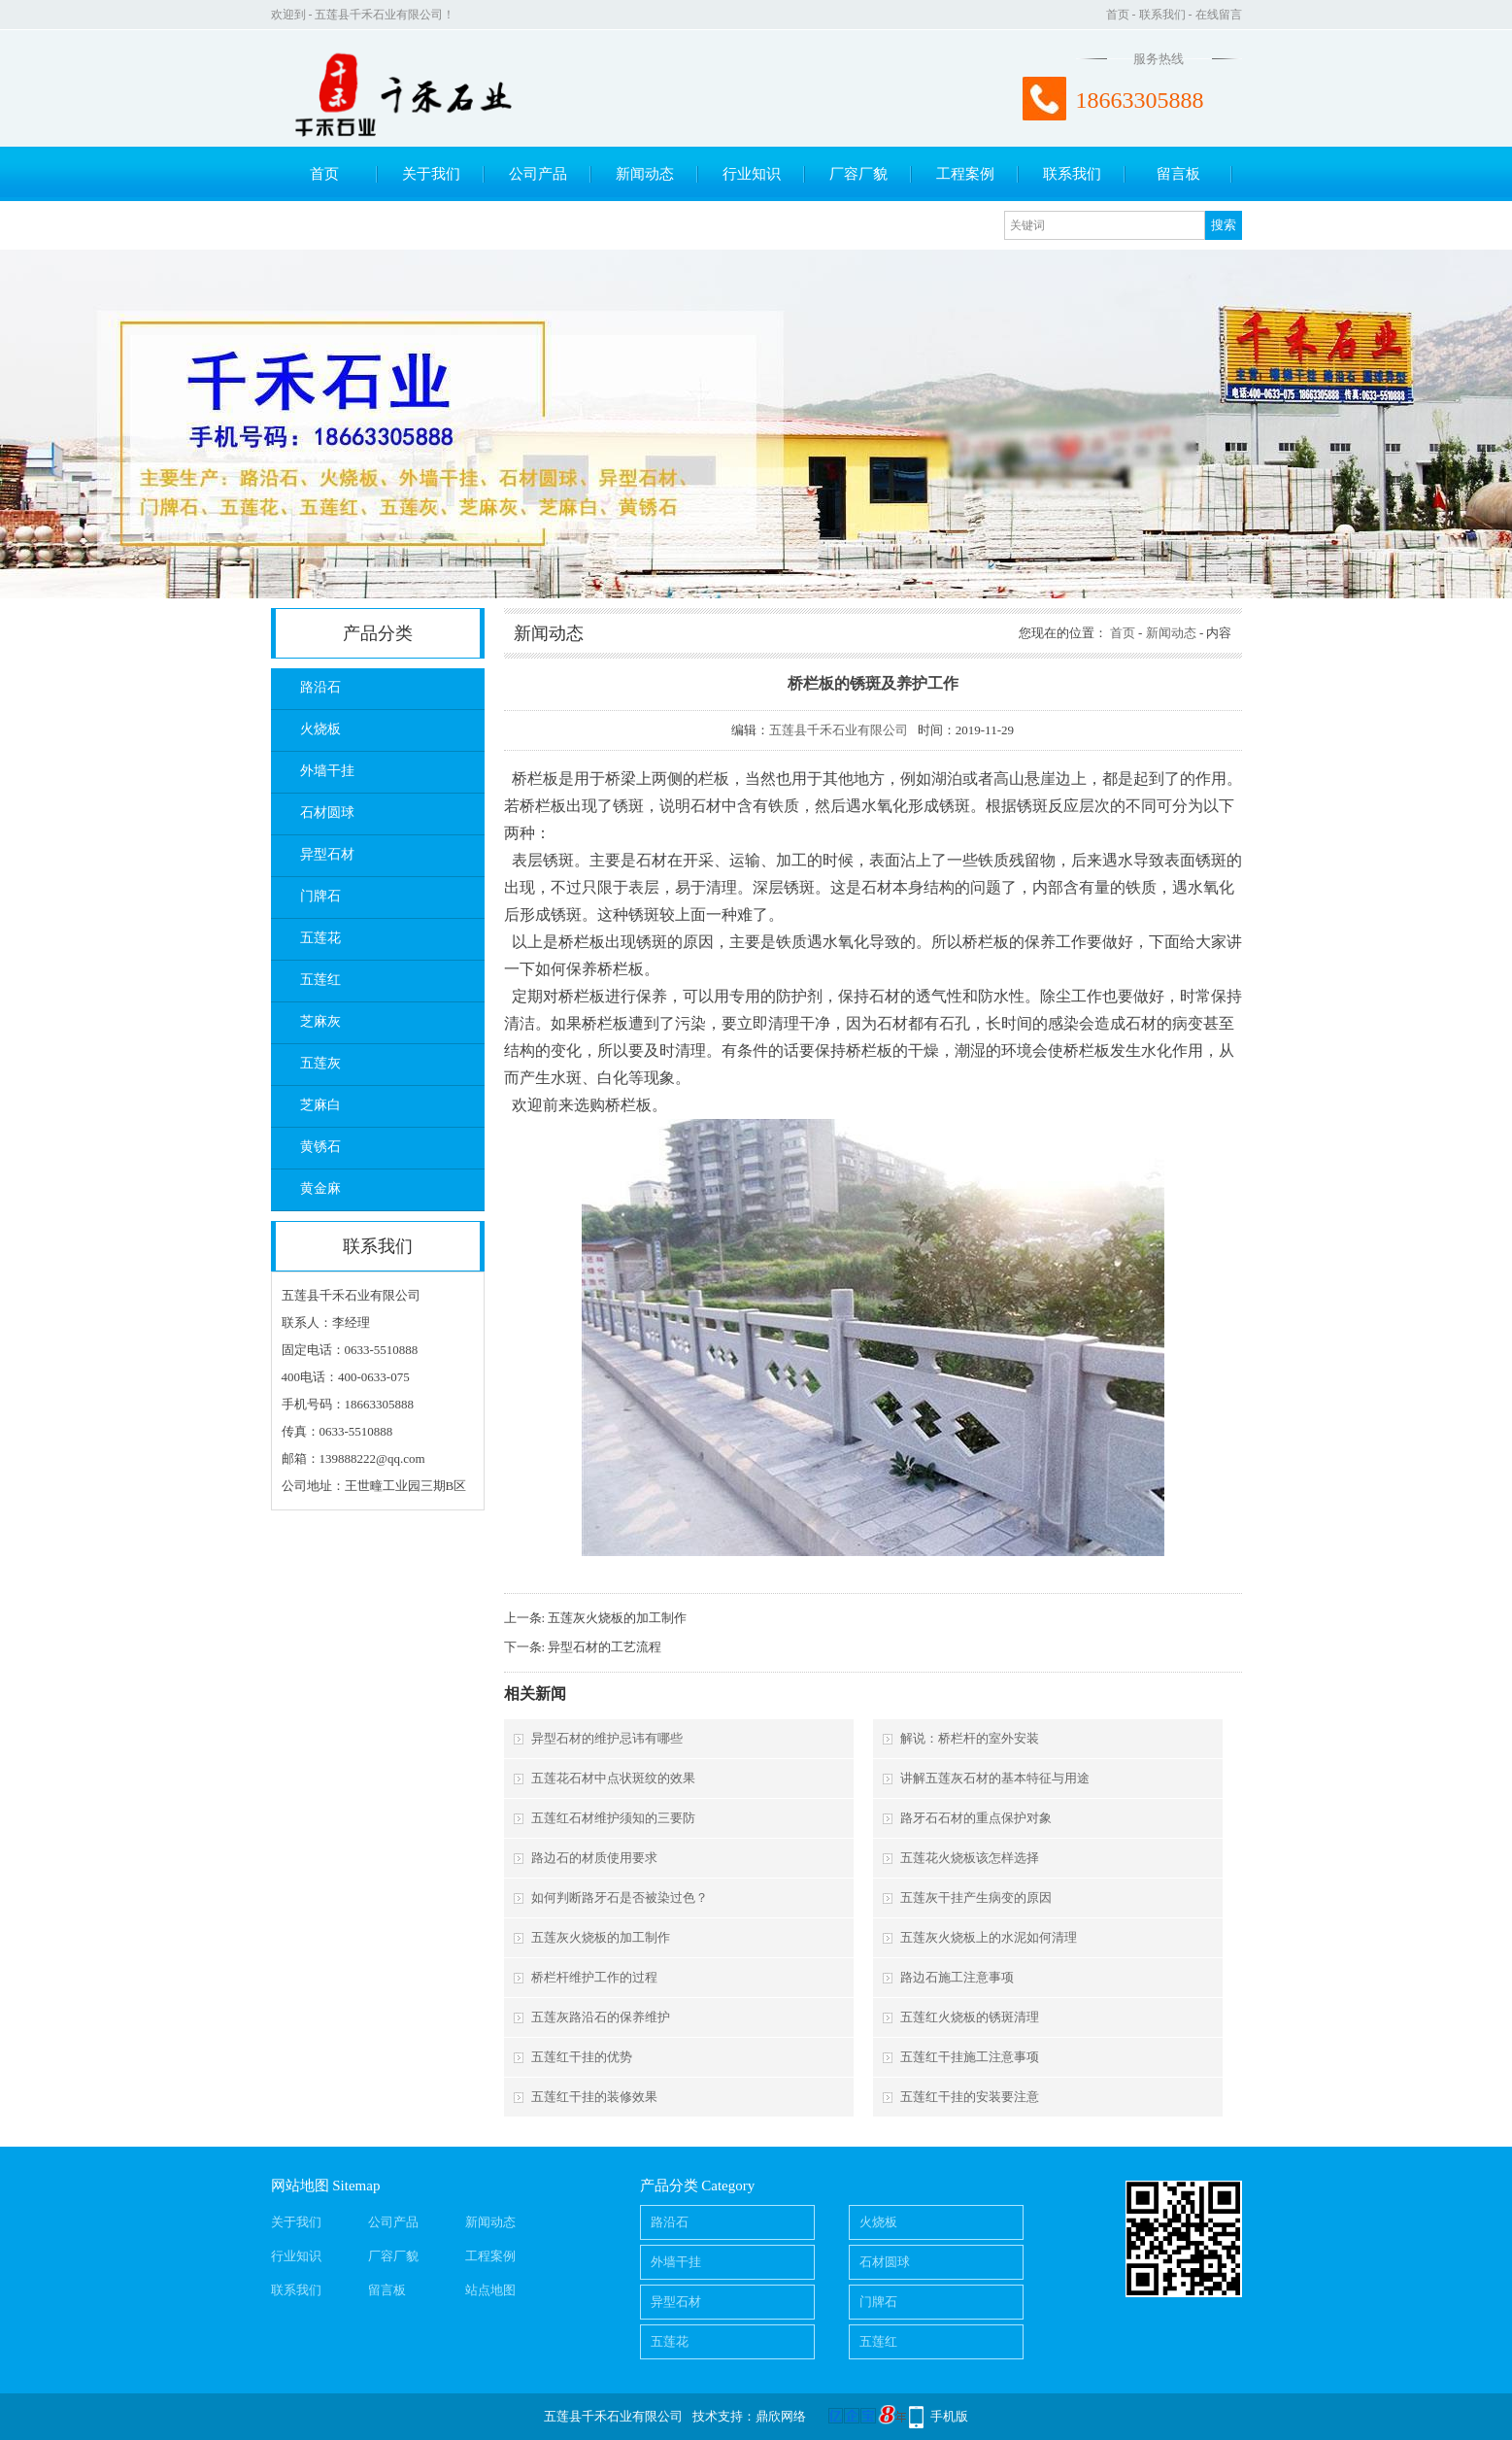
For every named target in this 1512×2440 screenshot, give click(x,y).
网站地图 (300, 2185)
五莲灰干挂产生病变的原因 (976, 1897)
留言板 (1178, 174)
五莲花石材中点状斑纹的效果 (613, 1778)
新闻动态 (645, 174)
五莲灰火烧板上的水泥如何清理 (988, 1937)
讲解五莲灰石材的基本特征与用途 (995, 1778)
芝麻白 (320, 1105)
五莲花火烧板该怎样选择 (969, 1857)
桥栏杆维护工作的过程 (594, 1977)
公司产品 (538, 174)
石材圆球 (327, 812)
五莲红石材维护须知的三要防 (613, 1818)
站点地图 (490, 2290)
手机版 (949, 2416)
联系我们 (1162, 14)
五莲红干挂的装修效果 (594, 2096)
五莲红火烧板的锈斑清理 (969, 2017)
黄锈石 (320, 1146)
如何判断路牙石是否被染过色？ (619, 1897)
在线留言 (1218, 14)
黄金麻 (320, 1188)
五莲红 (320, 979)
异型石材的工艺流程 (604, 1647)
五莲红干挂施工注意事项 (969, 2057)
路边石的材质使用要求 (594, 1857)
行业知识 (751, 174)
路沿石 (320, 687)
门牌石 (320, 896)
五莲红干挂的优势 (581, 2057)
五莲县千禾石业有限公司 (838, 730)
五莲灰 (320, 1063)
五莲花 (320, 938)
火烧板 (320, 729)
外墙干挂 (327, 770)
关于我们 (431, 174)
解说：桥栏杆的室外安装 (969, 1738)
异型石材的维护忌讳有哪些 (607, 1738)
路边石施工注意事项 (957, 1977)
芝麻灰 (320, 1021)
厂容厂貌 (858, 174)
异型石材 (327, 854)
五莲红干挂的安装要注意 (969, 2096)
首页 (1117, 14)
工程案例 (965, 174)
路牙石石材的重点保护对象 (976, 1818)
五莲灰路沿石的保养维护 (600, 2017)
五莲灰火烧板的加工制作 (617, 1617)
